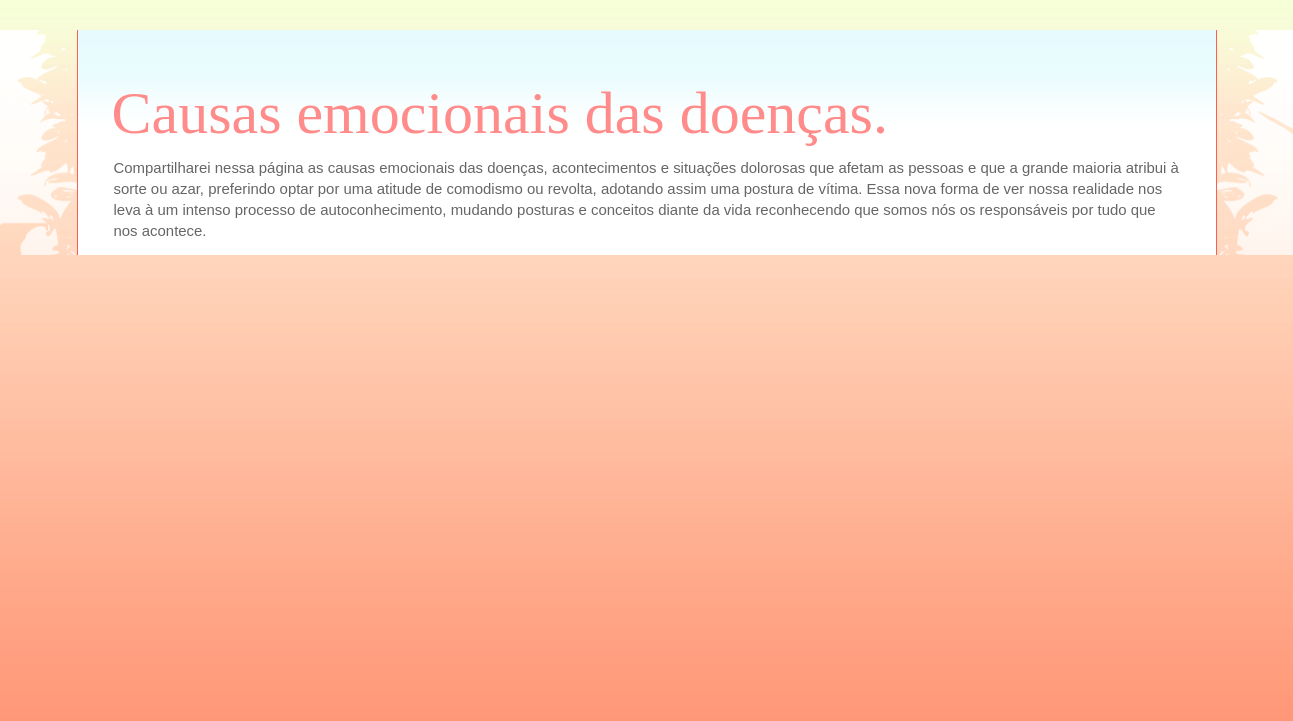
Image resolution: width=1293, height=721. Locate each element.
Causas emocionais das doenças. (500, 113)
